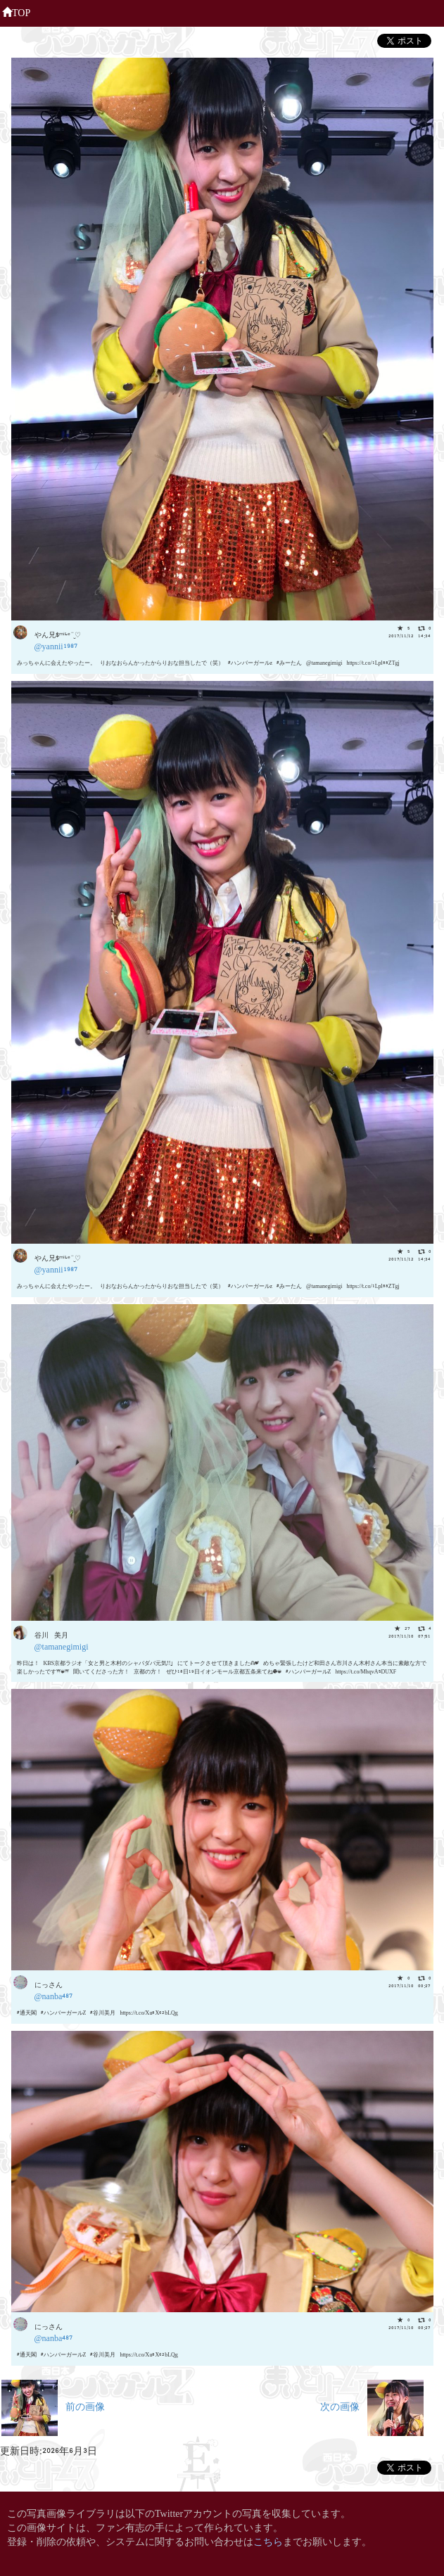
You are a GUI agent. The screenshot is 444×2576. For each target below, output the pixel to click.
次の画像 (372, 2405)
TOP (16, 11)
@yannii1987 (55, 645)
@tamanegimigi (61, 1646)
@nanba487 (53, 1995)
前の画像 (53, 2405)
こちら (268, 2540)
